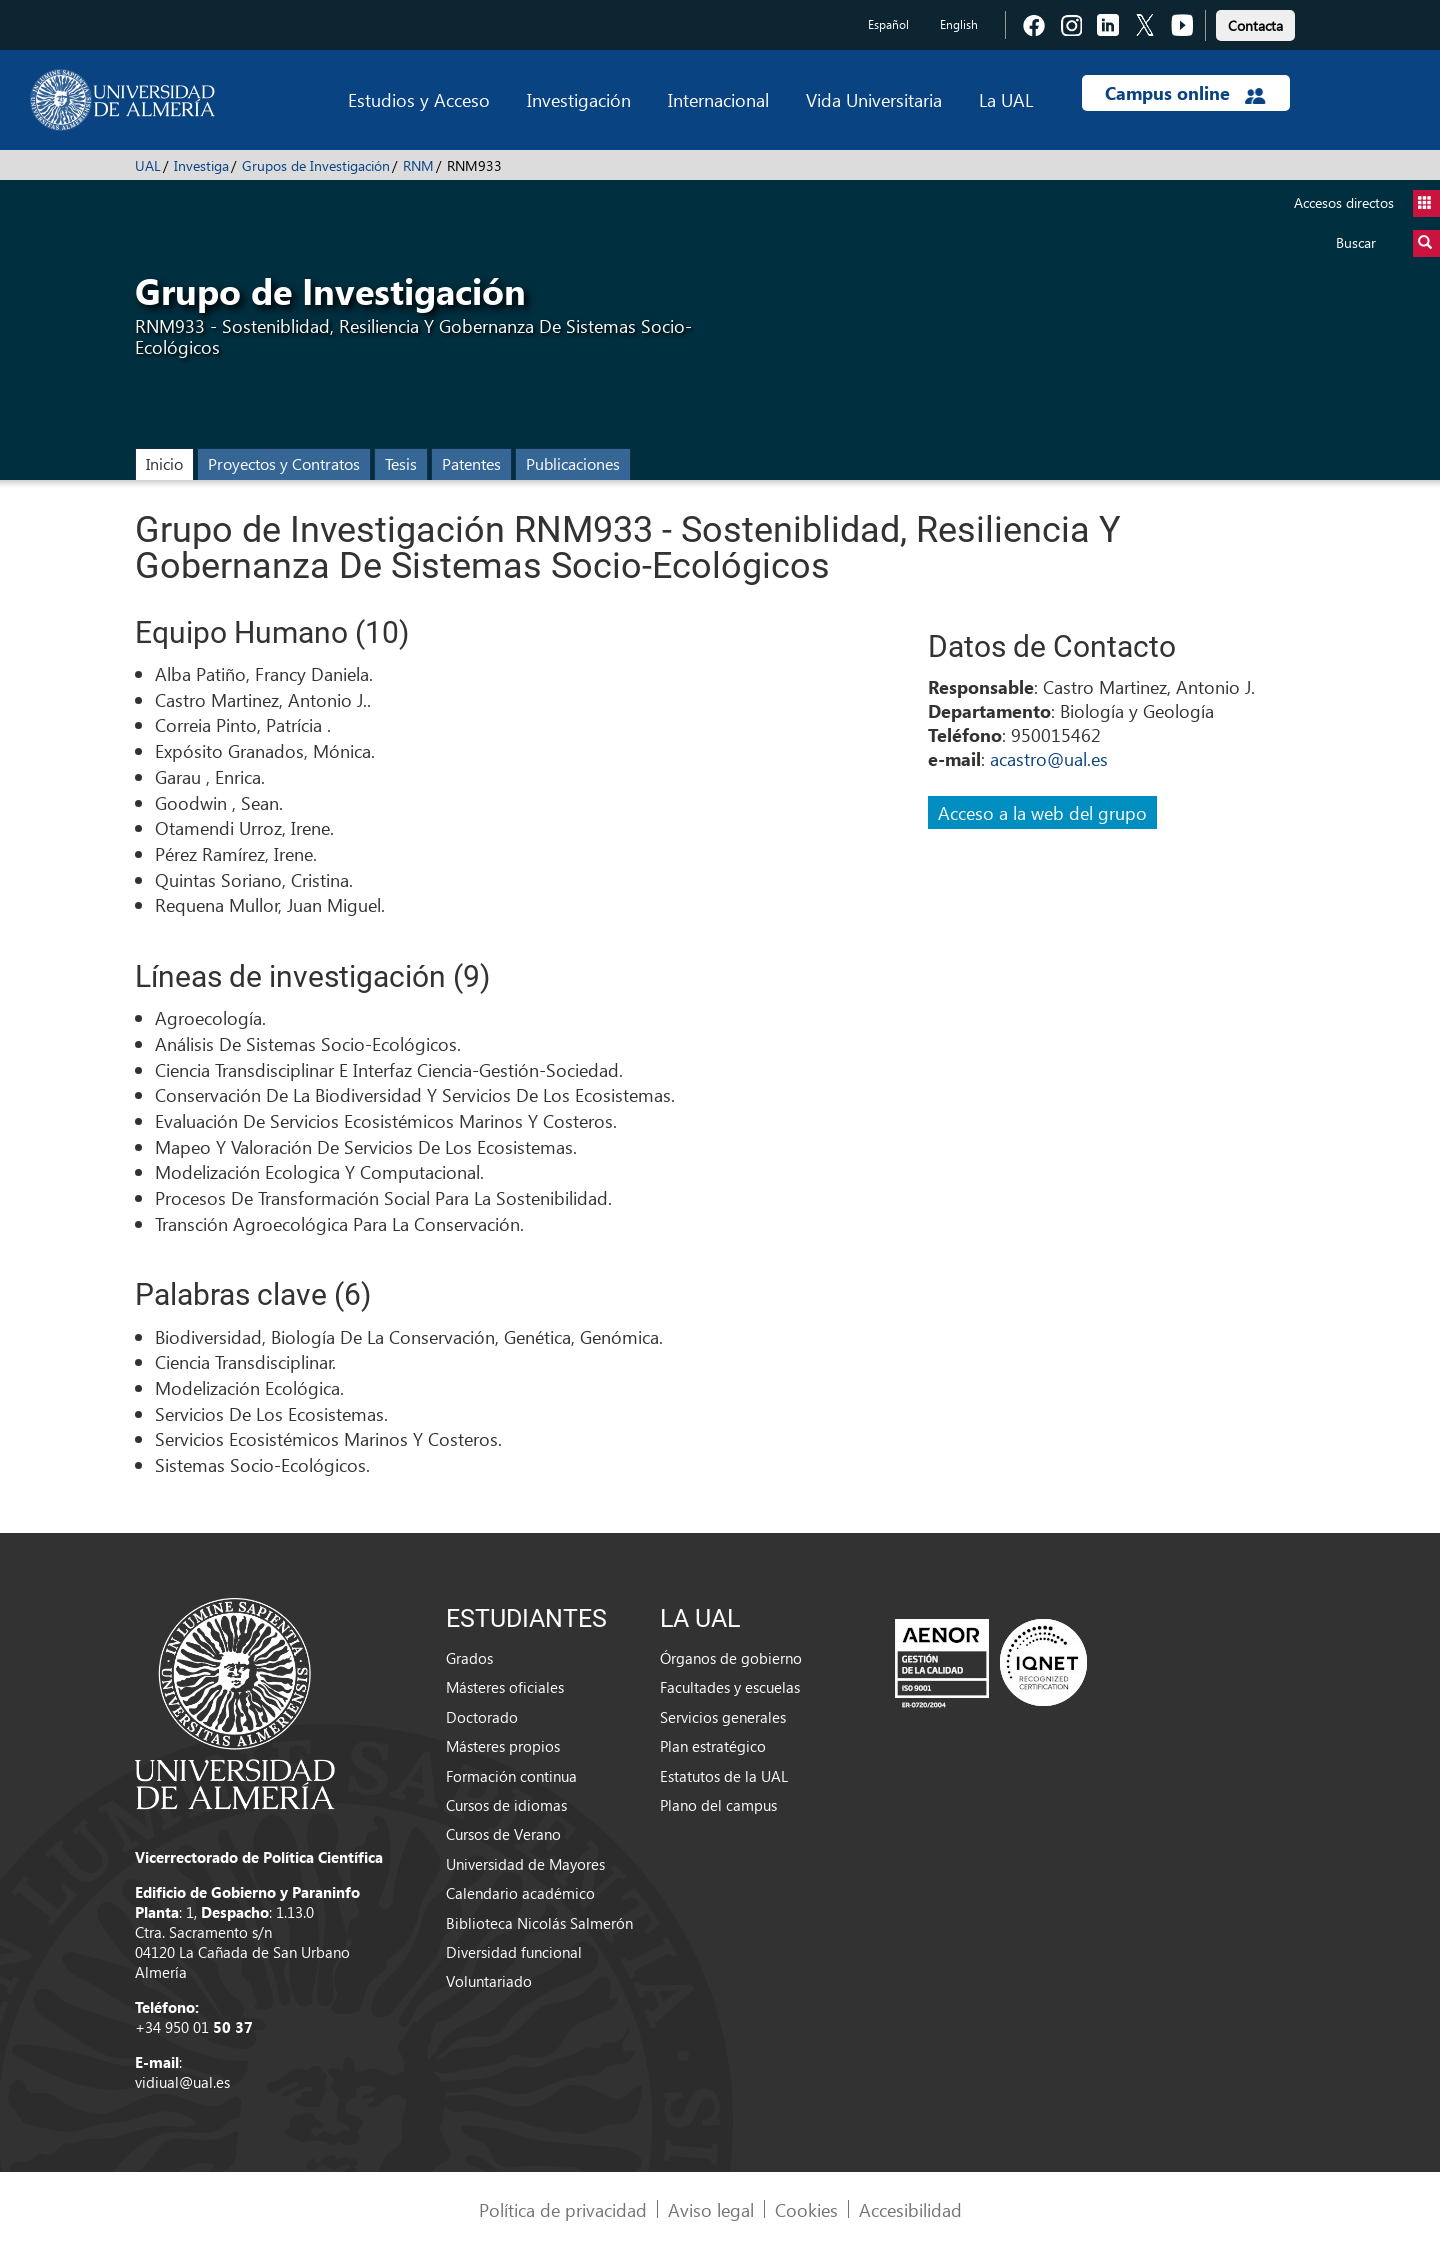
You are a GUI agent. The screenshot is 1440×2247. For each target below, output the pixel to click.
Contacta (1255, 25)
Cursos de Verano (503, 1834)
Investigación (579, 99)
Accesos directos (1367, 203)
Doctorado (482, 1717)
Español (888, 24)
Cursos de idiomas (506, 1805)
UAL (148, 165)
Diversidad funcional (514, 1952)
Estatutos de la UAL (724, 1776)
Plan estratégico (713, 1746)
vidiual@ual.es (182, 2082)
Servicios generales (723, 1717)
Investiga (201, 165)
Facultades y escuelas (730, 1687)
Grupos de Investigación (316, 165)
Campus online (1185, 93)
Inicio (164, 463)
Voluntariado (489, 1981)
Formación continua (511, 1776)
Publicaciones (573, 463)
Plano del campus (718, 1805)
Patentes (471, 463)
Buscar (1388, 243)
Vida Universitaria (874, 99)
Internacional (718, 99)
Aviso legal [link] (711, 2209)
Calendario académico (520, 1893)
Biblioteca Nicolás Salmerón (539, 1923)
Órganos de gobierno (731, 1658)
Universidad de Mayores (525, 1864)
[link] (1255, 22)
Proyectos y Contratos (284, 463)
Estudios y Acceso (419, 99)
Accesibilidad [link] (910, 2209)
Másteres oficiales (505, 1687)
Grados (469, 1658)
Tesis (401, 463)
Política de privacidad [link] (563, 2209)
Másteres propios (503, 1746)
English (959, 24)
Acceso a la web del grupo (1042, 812)
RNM (418, 165)
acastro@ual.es (1049, 758)
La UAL (1006, 99)
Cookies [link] (806, 2209)
